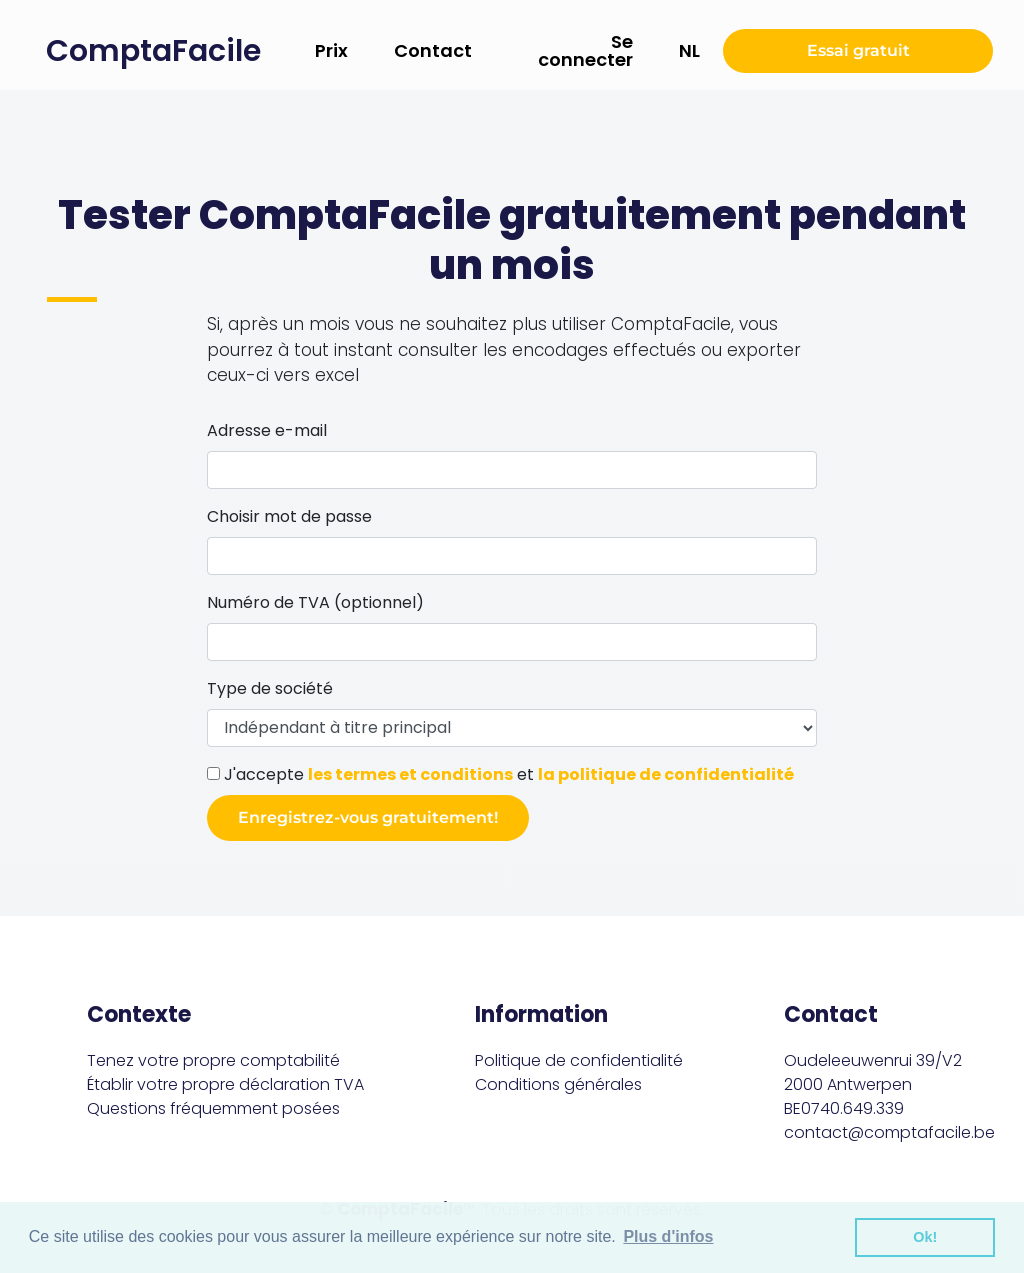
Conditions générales (558, 1084)
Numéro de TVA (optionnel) (315, 602)
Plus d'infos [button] (668, 1236)
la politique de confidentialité (666, 774)
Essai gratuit (858, 50)
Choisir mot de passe (289, 516)
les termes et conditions (410, 774)
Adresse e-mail (267, 430)
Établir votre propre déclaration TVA (225, 1084)
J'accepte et (500, 774)
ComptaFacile (153, 51)
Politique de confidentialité (579, 1060)
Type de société (270, 688)
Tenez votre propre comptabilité (213, 1060)
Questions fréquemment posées (213, 1108)
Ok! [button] (925, 1237)
